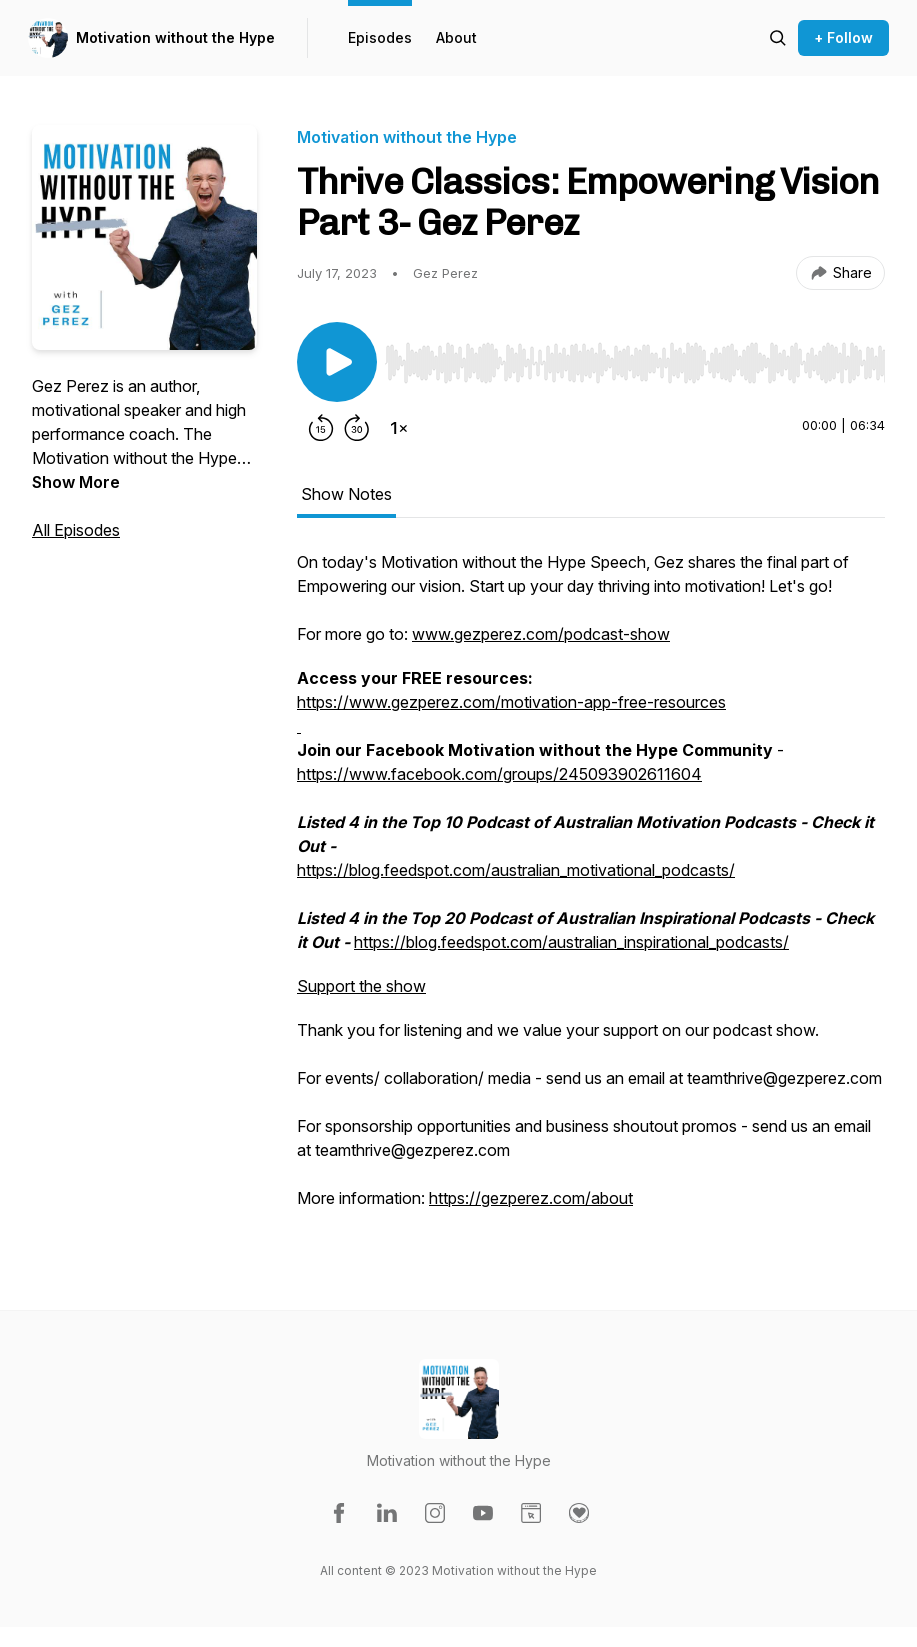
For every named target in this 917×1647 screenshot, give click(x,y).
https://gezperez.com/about (531, 1198)
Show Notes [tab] (346, 494)
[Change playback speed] (399, 428)
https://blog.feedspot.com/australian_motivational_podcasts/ (516, 870)
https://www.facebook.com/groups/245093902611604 (499, 774)
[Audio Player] (635, 357)
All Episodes (76, 530)
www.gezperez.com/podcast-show (541, 634)
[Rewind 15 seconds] (321, 428)
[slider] (635, 363)
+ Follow (843, 37)
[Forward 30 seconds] (357, 428)
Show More (76, 482)
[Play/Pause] (337, 362)
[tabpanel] (591, 890)
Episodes (380, 37)
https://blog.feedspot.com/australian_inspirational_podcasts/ (571, 942)
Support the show (361, 986)
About (456, 37)
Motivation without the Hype (175, 37)
